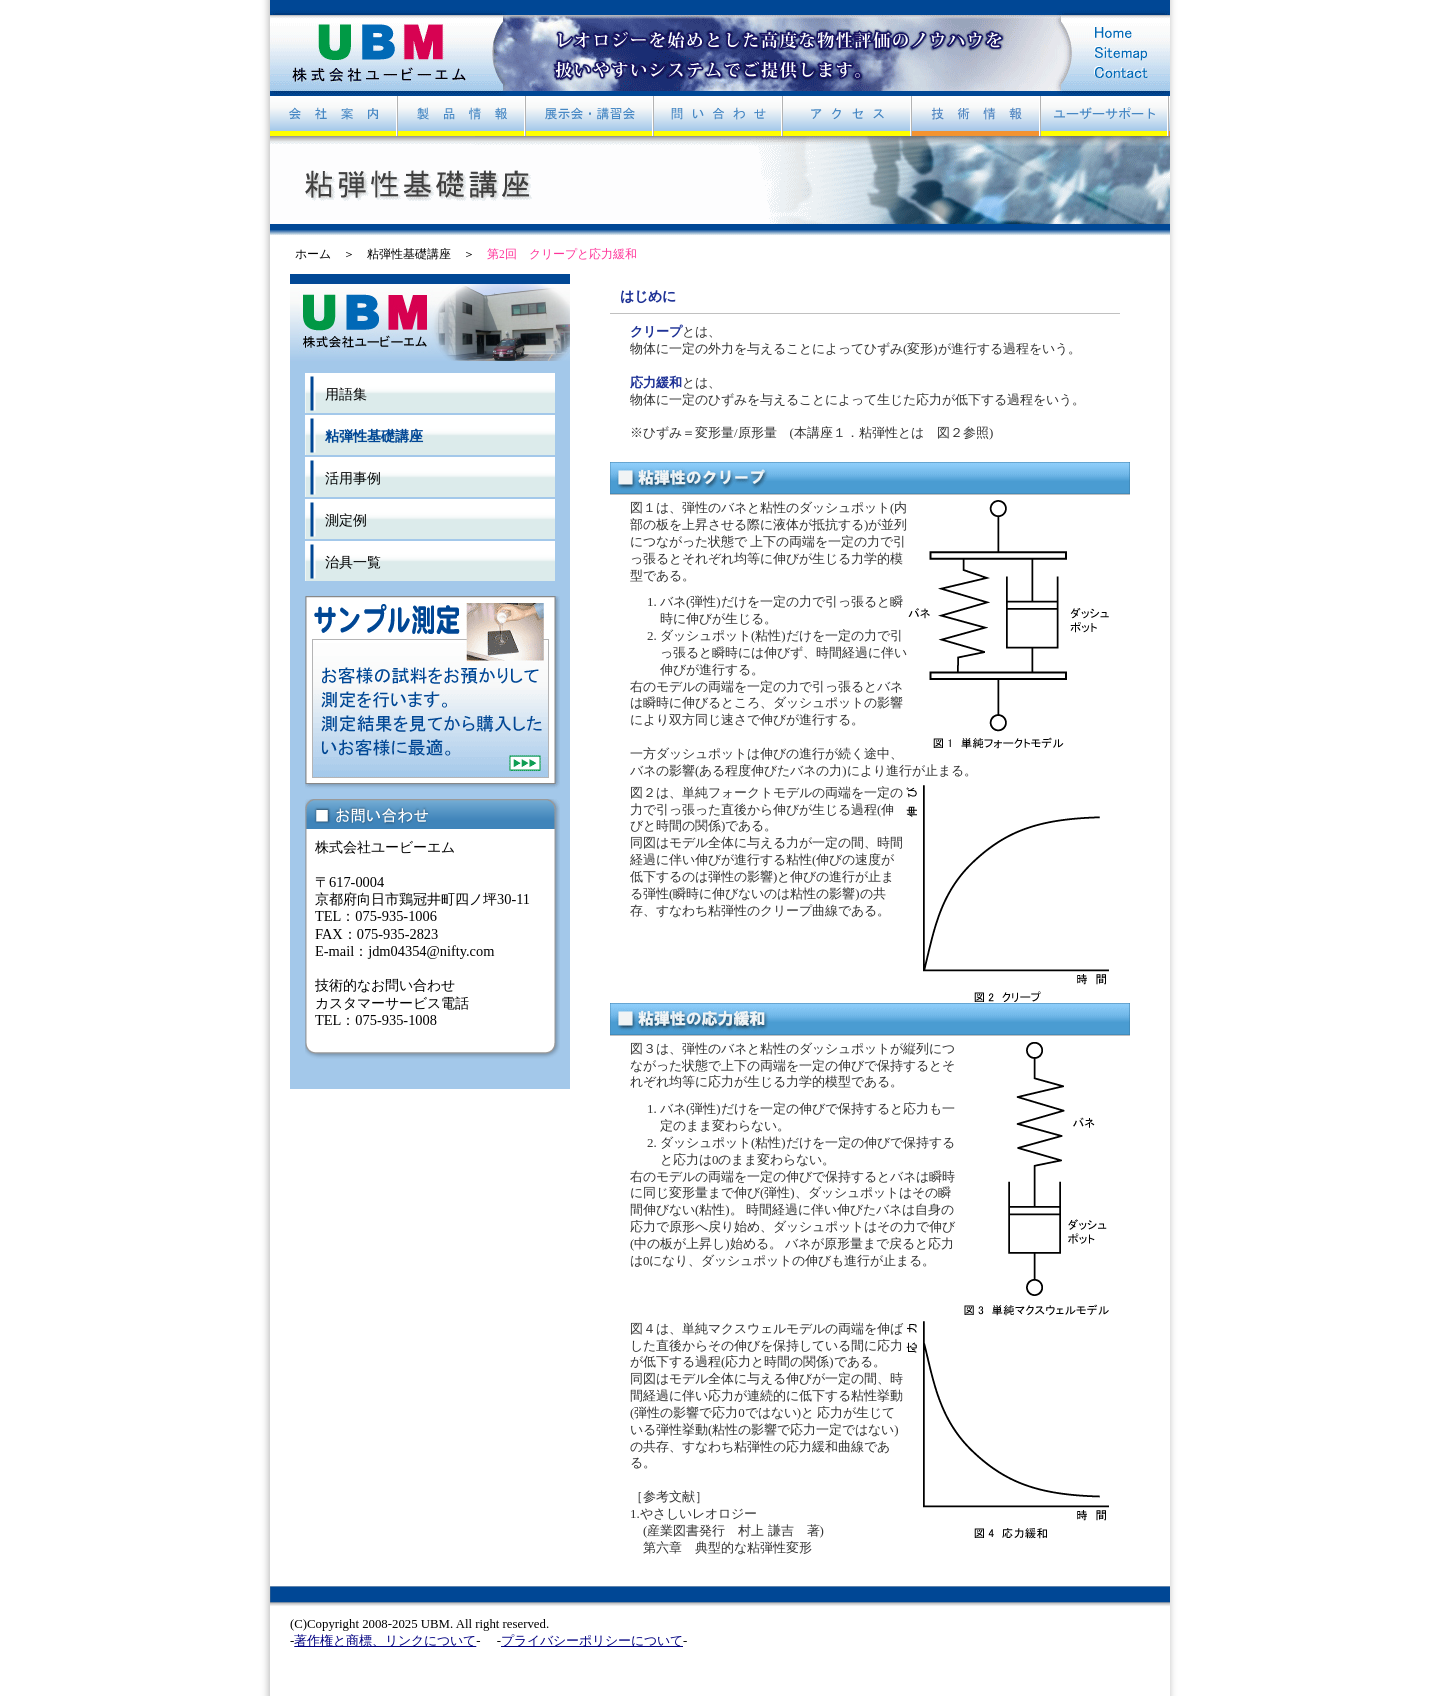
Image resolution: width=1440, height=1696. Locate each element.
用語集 (346, 394)
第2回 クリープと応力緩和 (562, 254)
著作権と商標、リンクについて (385, 1641)
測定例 (346, 520)
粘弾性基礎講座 (409, 254)
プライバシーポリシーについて (592, 1641)
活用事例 (353, 478)
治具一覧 (353, 562)
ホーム (313, 254)
